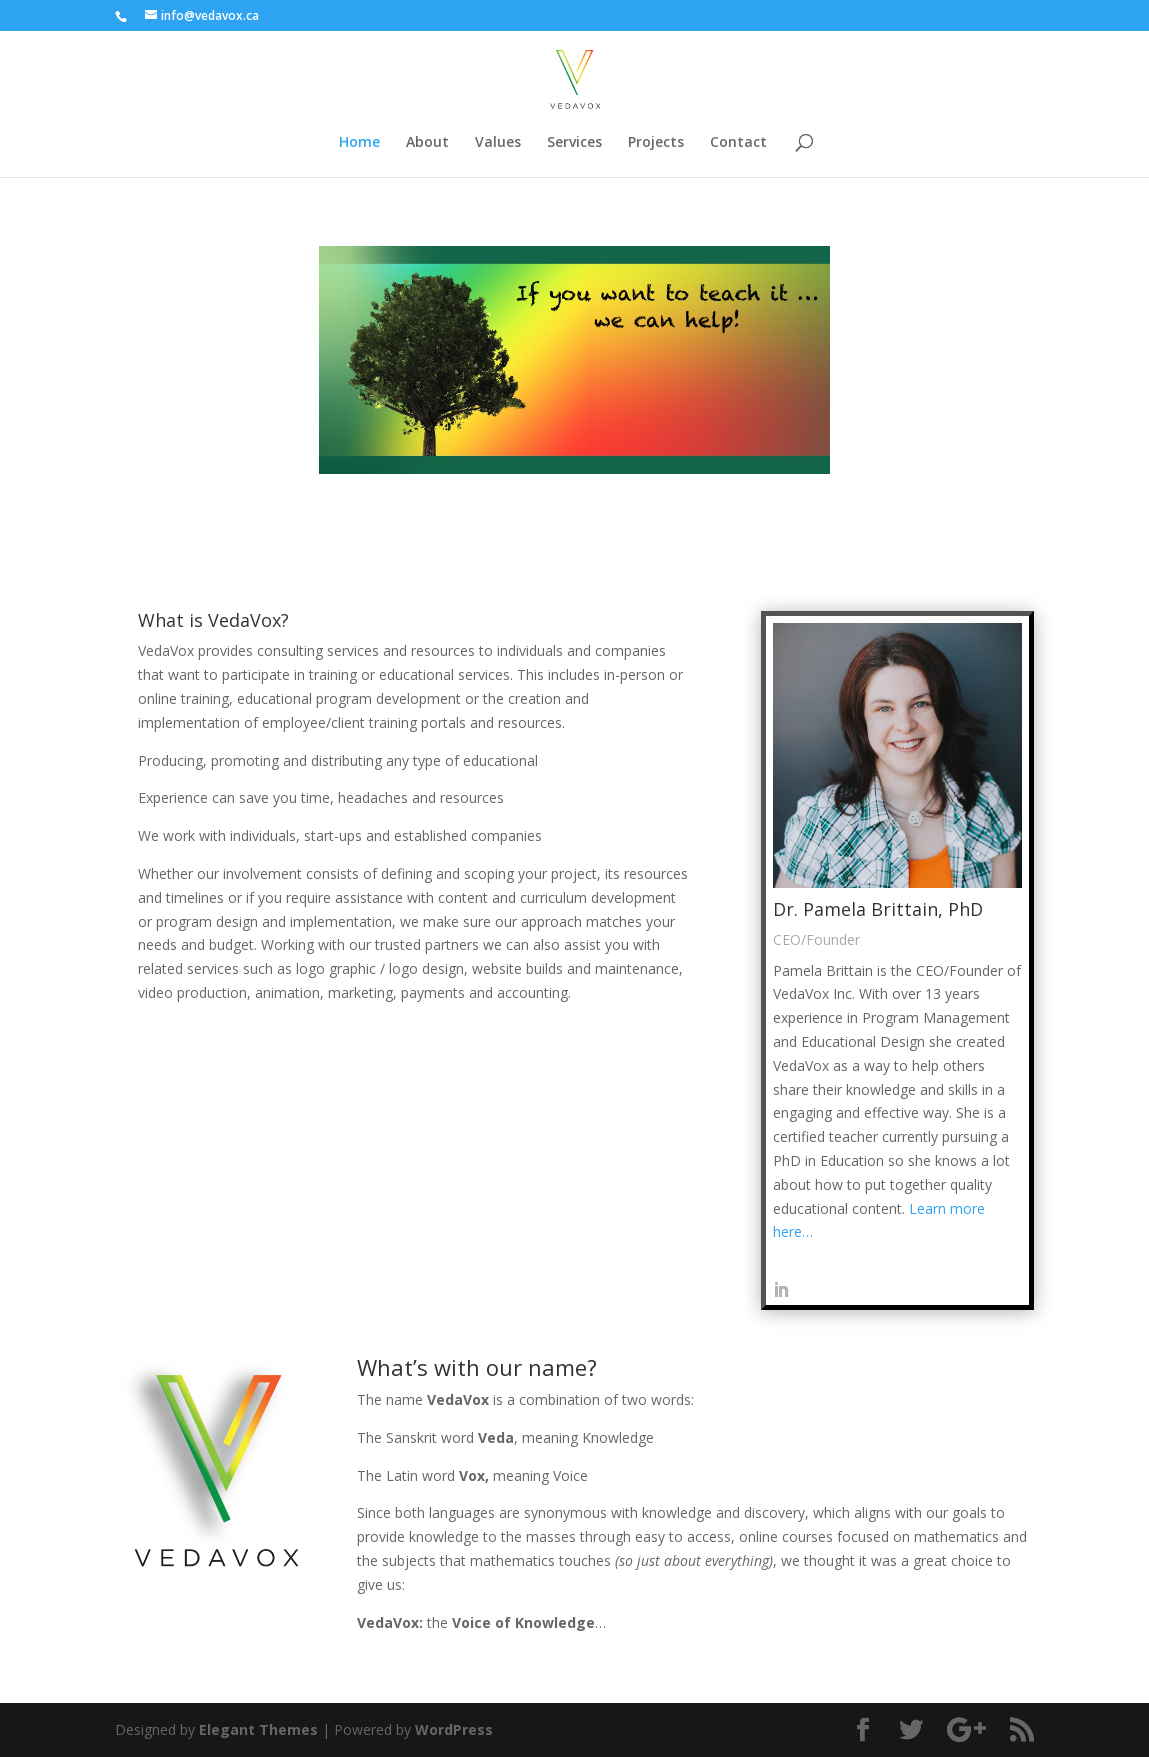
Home (359, 143)
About (427, 143)
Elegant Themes (258, 1729)
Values (498, 143)
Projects (656, 143)
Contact (738, 143)
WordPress (454, 1729)
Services (574, 143)
